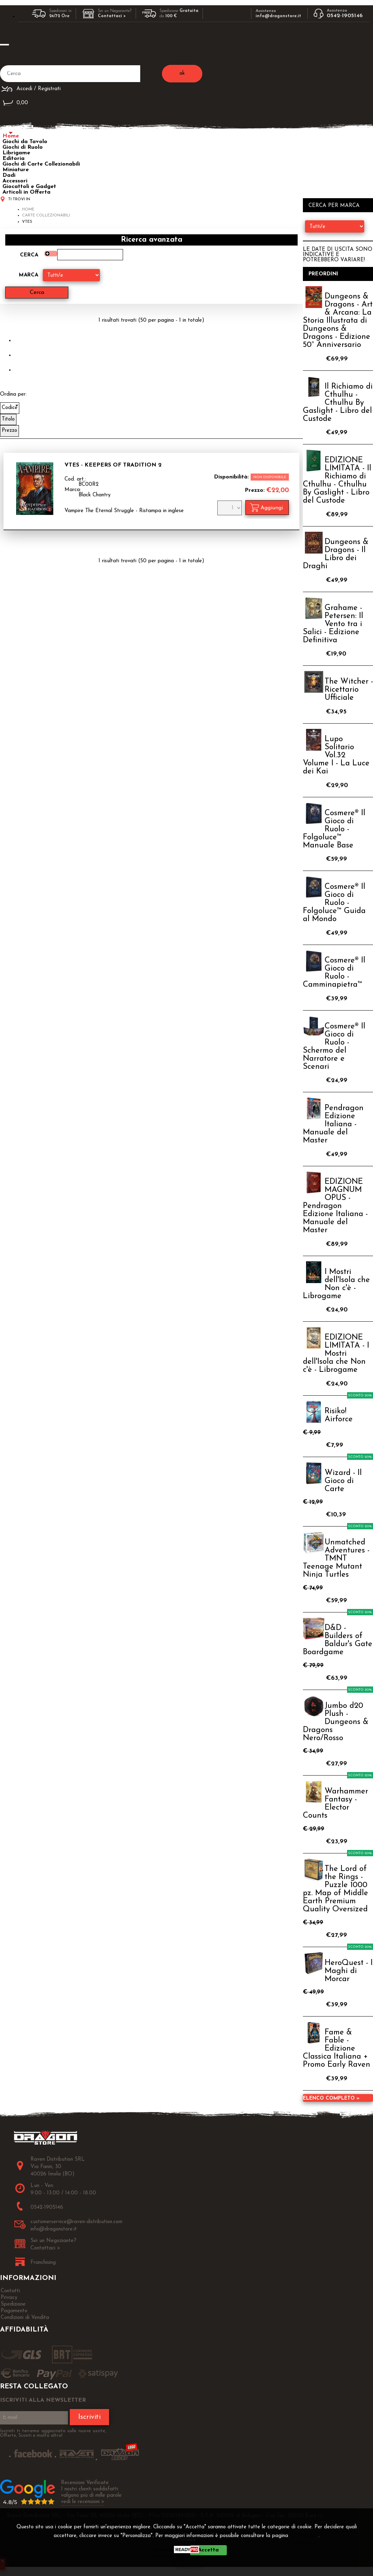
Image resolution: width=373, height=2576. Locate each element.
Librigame (16, 153)
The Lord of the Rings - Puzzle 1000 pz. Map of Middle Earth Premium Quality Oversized (335, 1889)
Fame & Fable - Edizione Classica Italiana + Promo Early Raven (336, 2048)
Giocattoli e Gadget (29, 186)
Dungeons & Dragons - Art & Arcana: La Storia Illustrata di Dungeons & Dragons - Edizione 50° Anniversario (338, 321)
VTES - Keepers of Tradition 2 (113, 465)
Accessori (14, 181)
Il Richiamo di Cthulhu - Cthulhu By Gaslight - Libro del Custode (338, 403)
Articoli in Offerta (26, 192)
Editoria (13, 158)
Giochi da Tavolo (24, 142)
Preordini (323, 274)
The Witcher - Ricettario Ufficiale (349, 690)
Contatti (10, 2291)
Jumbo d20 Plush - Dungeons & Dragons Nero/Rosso (335, 1722)
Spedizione (13, 2304)
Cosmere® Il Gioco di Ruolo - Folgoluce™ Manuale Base (334, 829)
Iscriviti (89, 2417)
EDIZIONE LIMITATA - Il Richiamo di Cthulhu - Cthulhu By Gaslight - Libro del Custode (337, 480)
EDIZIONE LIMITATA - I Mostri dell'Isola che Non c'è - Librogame (336, 1354)
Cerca (29, 255)
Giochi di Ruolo (22, 147)
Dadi (8, 175)
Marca (28, 275)
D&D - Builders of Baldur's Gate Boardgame (337, 1640)
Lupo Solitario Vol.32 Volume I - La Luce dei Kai (336, 755)
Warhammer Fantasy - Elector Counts (335, 1803)
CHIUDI (188, 2560)
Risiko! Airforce (339, 1415)
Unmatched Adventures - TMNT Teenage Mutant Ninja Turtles (336, 1558)
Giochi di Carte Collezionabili (41, 164)
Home (10, 136)
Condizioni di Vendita (25, 2317)
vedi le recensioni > (82, 2501)
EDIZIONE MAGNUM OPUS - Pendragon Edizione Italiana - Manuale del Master (335, 1206)
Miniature (15, 170)
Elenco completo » (331, 2098)
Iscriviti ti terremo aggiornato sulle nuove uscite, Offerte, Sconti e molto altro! (53, 2433)
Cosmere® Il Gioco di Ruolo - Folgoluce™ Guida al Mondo (334, 903)
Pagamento (14, 2311)
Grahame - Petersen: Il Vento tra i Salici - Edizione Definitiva (333, 624)
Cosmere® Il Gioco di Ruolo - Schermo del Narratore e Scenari (334, 1046)
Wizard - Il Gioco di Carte (343, 1481)
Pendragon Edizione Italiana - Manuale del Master (333, 1124)
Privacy (306, 2535)
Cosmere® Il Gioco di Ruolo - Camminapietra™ (334, 973)
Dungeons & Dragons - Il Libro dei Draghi (335, 554)
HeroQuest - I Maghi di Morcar (349, 1971)
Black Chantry (94, 495)
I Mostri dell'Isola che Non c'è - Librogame (336, 1284)
